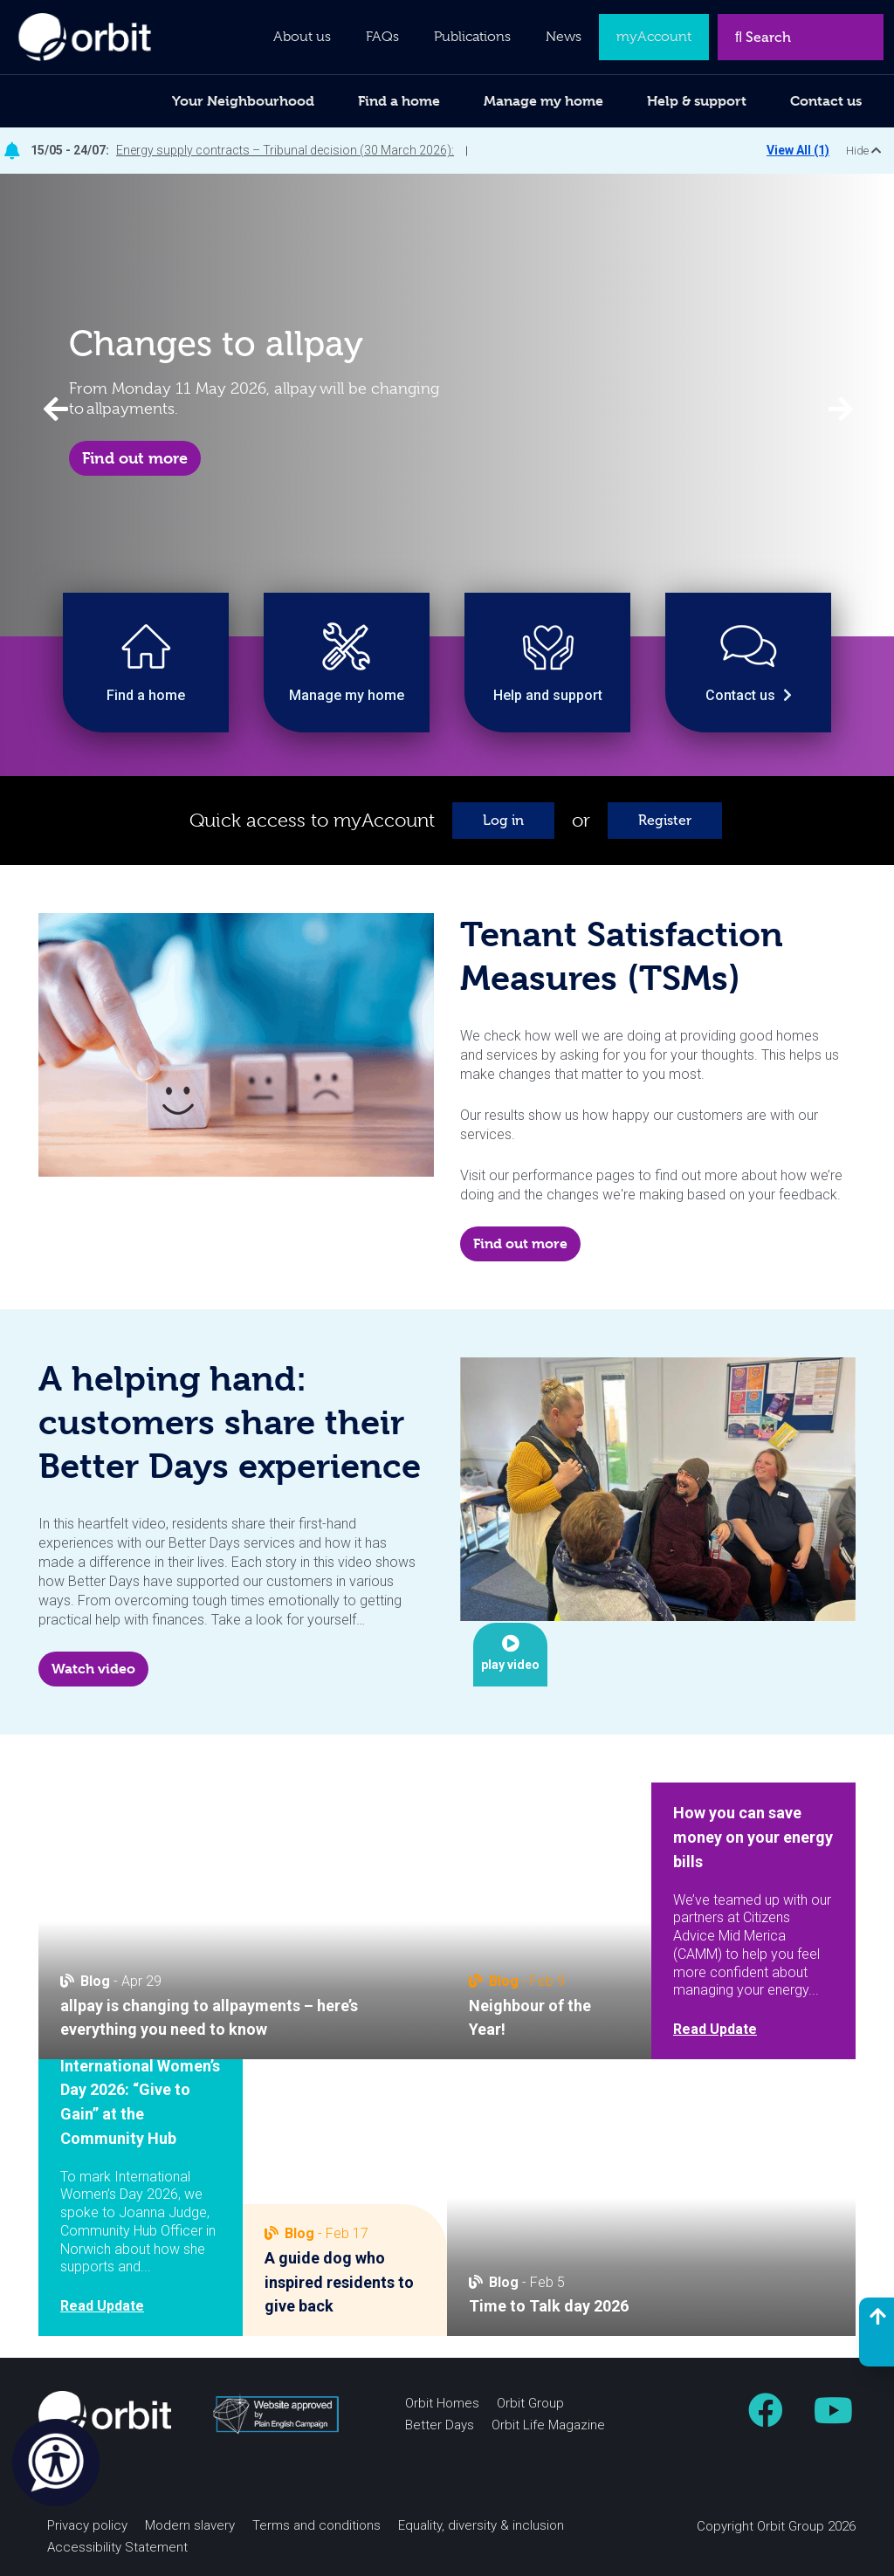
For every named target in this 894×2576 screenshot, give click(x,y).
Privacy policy (87, 2525)
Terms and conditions (316, 2525)
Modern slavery (190, 2525)
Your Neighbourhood (243, 101)
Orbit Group (530, 2403)
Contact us (826, 101)
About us (302, 37)
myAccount (653, 37)
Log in (503, 820)
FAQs (382, 37)
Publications (472, 37)
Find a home (399, 101)
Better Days (439, 2425)
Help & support (696, 101)
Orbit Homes (442, 2403)
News (563, 37)
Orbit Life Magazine (548, 2425)
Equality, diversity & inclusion (481, 2525)
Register (664, 820)
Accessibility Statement (117, 2547)
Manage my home (543, 101)
